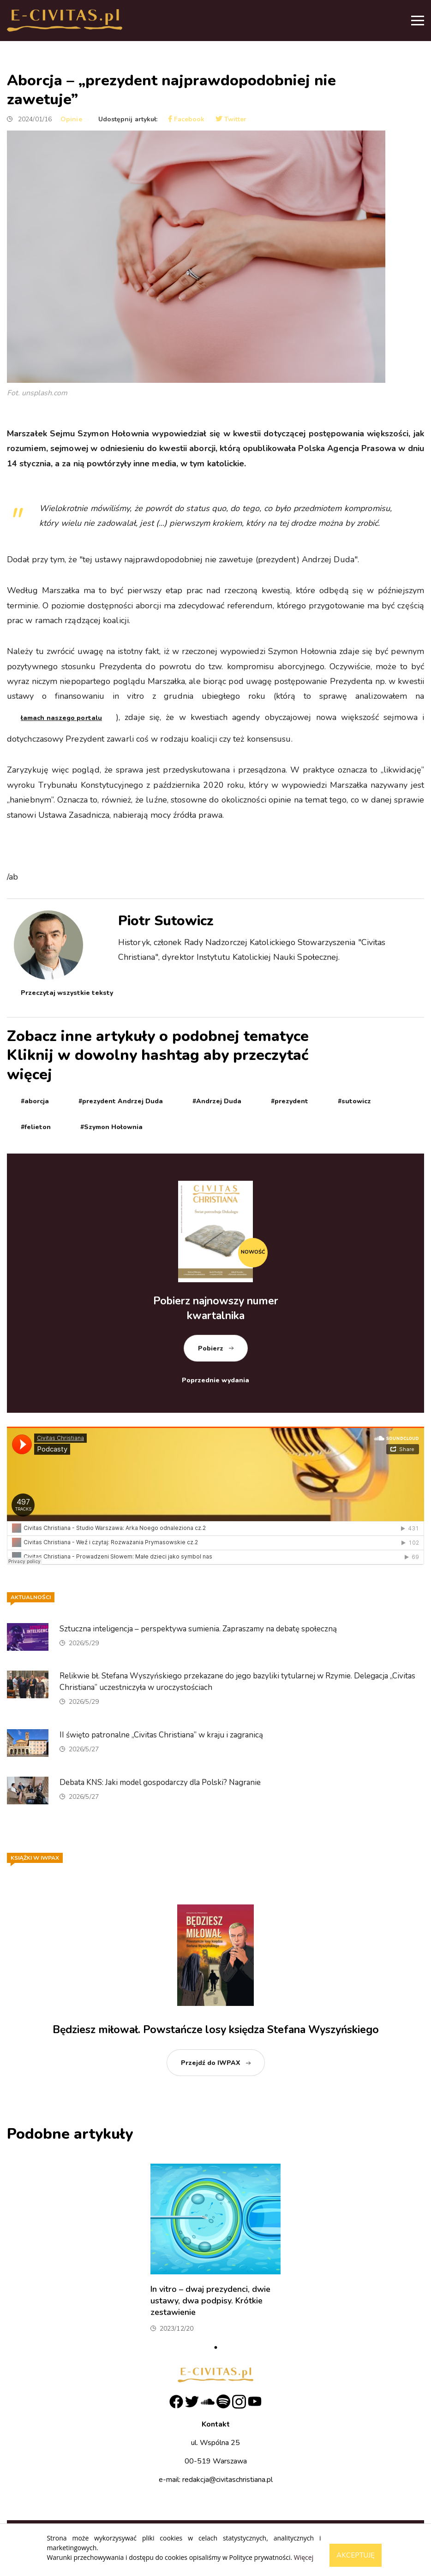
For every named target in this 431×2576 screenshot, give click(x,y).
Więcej (303, 2557)
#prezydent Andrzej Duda (120, 1101)
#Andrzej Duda (216, 1101)
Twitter (231, 119)
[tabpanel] (215, 2252)
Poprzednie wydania (215, 1380)
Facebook (186, 119)
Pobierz (210, 1348)
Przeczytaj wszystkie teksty (67, 992)
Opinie (71, 119)
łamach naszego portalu (61, 718)
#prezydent (289, 1101)
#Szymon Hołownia (111, 1127)
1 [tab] (215, 2347)
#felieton (36, 1127)
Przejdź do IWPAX (210, 2062)
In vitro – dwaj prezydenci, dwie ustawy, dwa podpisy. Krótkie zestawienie (210, 2301)
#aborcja (35, 1101)
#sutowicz (354, 1101)
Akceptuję (355, 2555)
